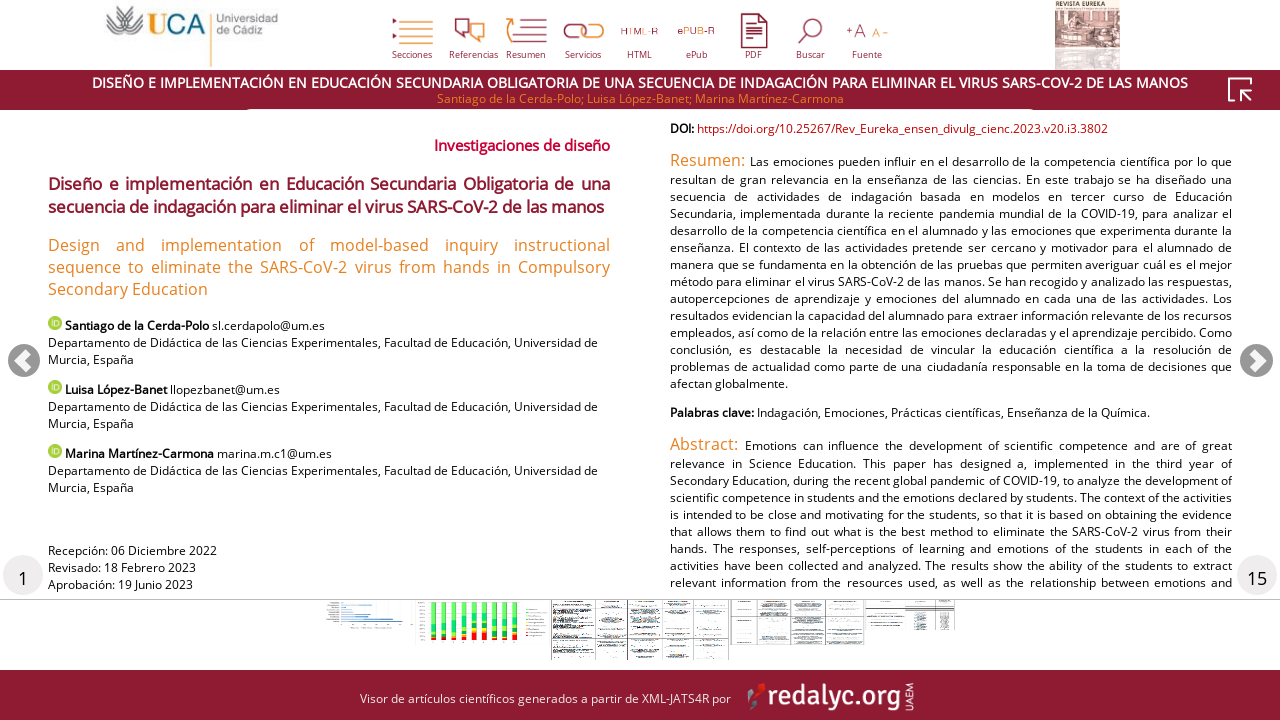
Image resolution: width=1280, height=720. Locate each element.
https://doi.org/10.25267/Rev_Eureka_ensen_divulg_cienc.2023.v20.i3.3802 (949, 181)
